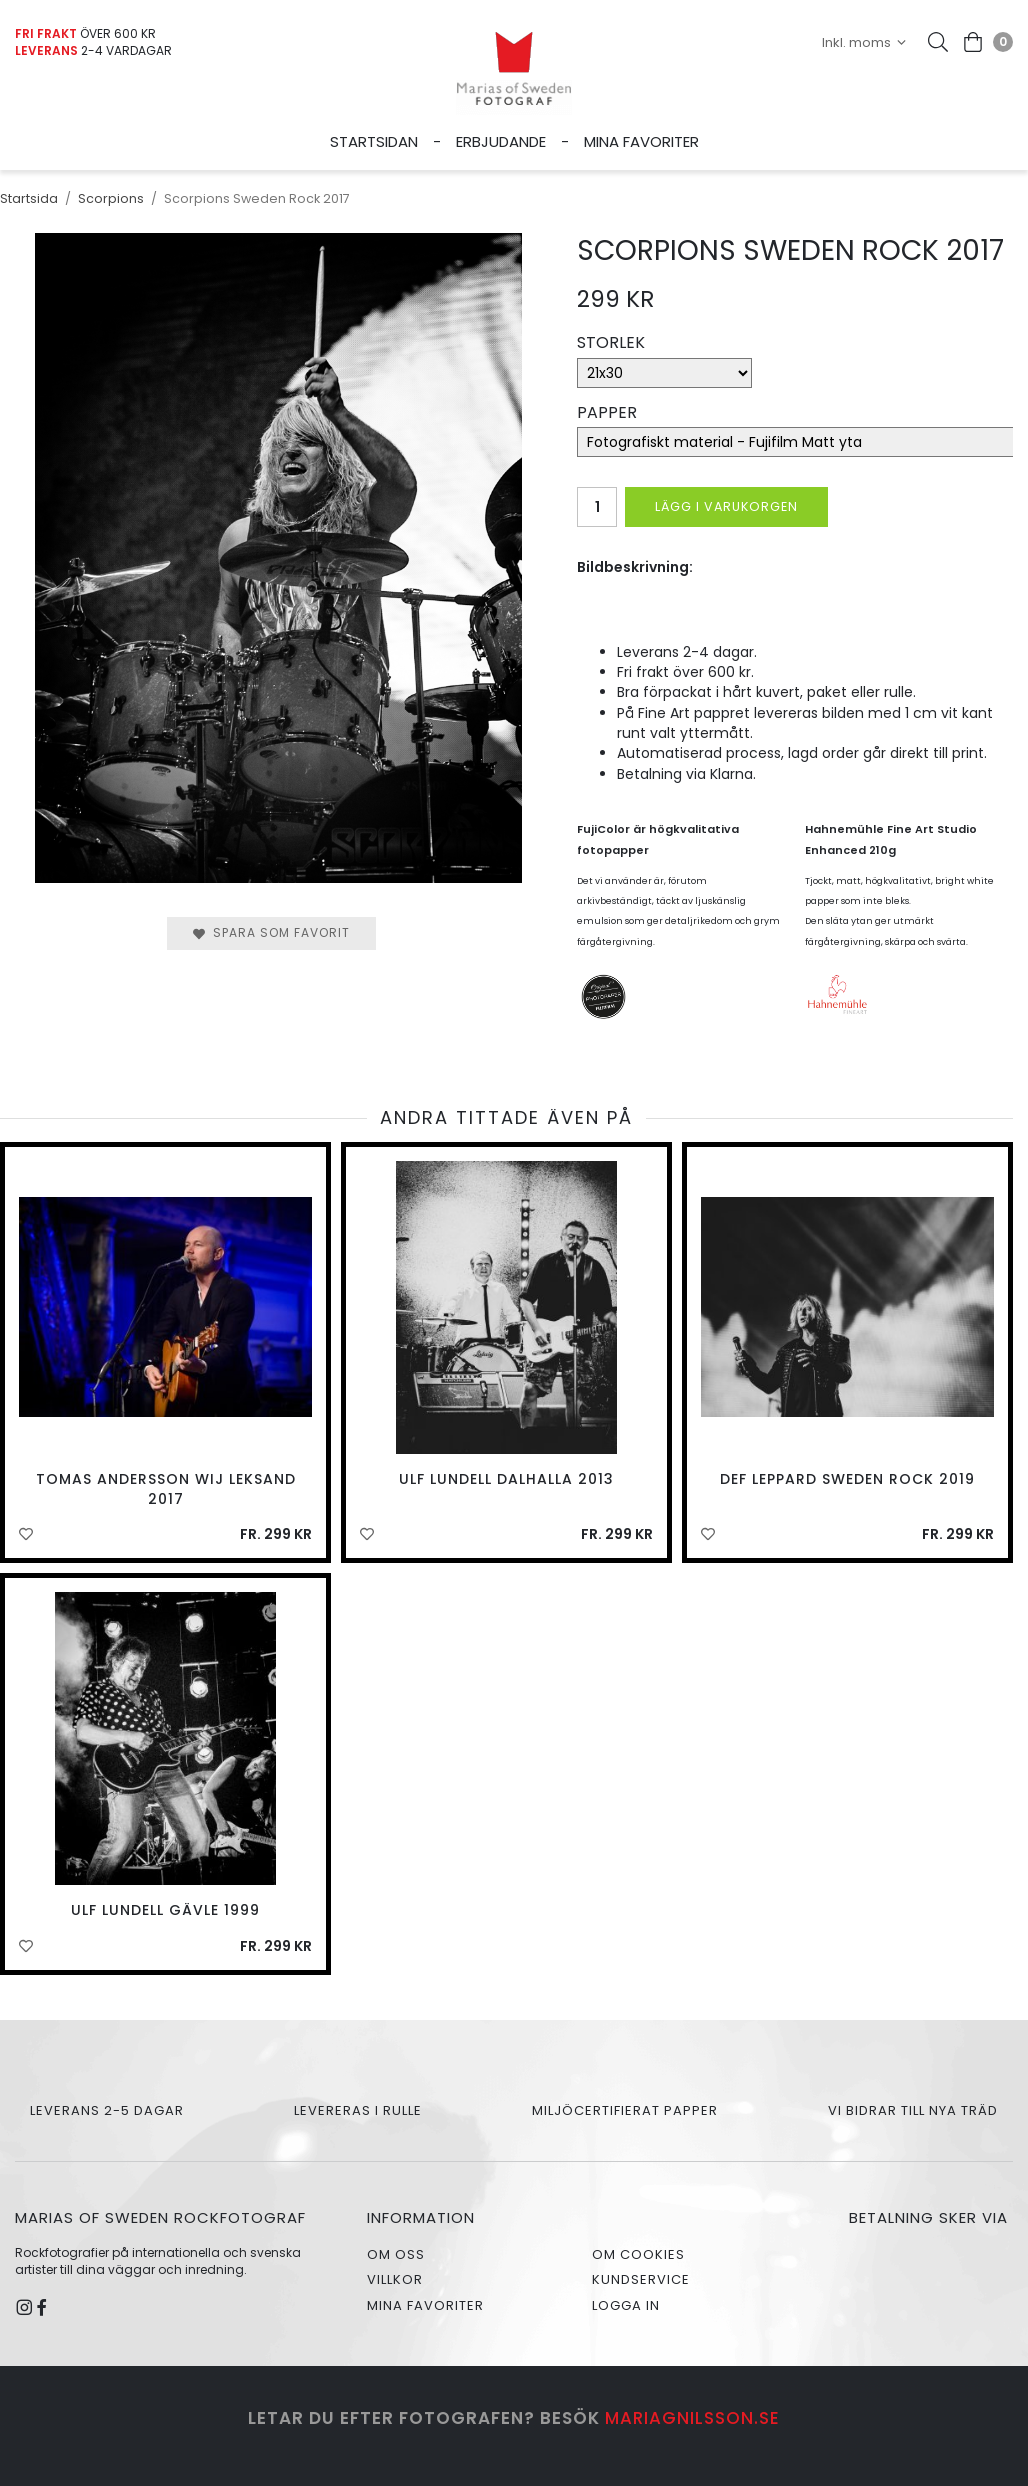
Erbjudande (501, 141)
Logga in (626, 2305)
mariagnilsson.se (692, 2418)
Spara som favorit (271, 932)
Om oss (396, 2254)
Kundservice (641, 2279)
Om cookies (638, 2254)
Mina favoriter (641, 141)
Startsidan (374, 141)
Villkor (395, 2279)
